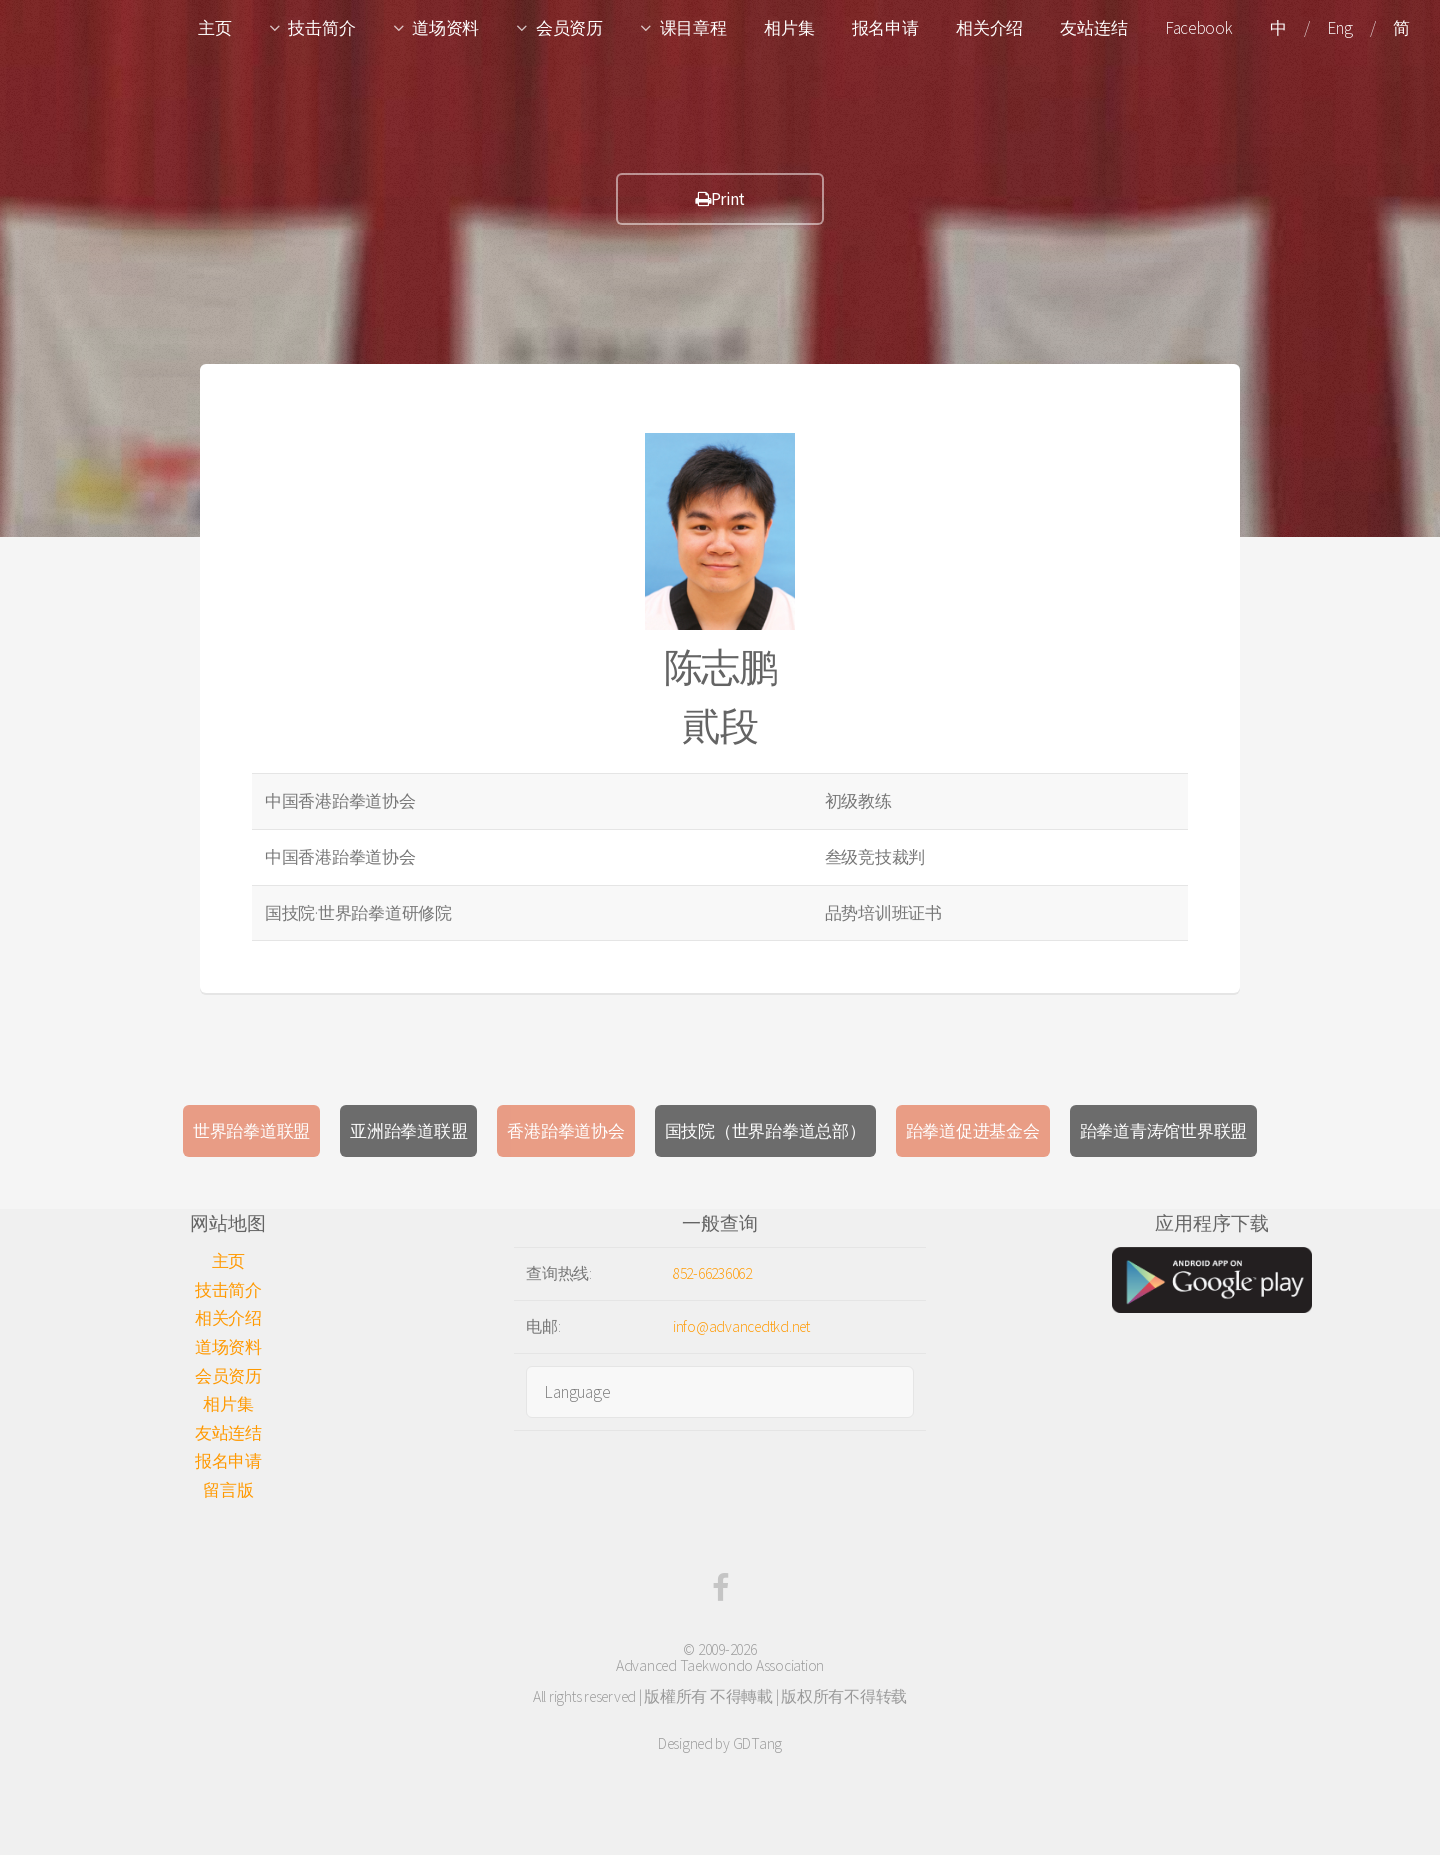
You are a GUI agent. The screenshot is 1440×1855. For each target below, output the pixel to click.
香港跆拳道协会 (565, 1131)
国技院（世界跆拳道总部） (765, 1131)
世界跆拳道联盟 (251, 1131)
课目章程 (693, 28)
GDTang (757, 1743)
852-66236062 (712, 1273)
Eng (1339, 28)
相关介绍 (989, 28)
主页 (214, 28)
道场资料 (445, 28)
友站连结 (1093, 28)
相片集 (789, 28)
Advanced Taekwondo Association (720, 1665)
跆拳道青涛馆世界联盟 (1163, 1131)
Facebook (1199, 28)
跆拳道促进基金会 (973, 1131)
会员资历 (569, 28)
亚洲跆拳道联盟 (408, 1131)
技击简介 (321, 28)
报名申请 (885, 28)
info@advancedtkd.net (741, 1326)
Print (720, 199)
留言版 (228, 1490)
